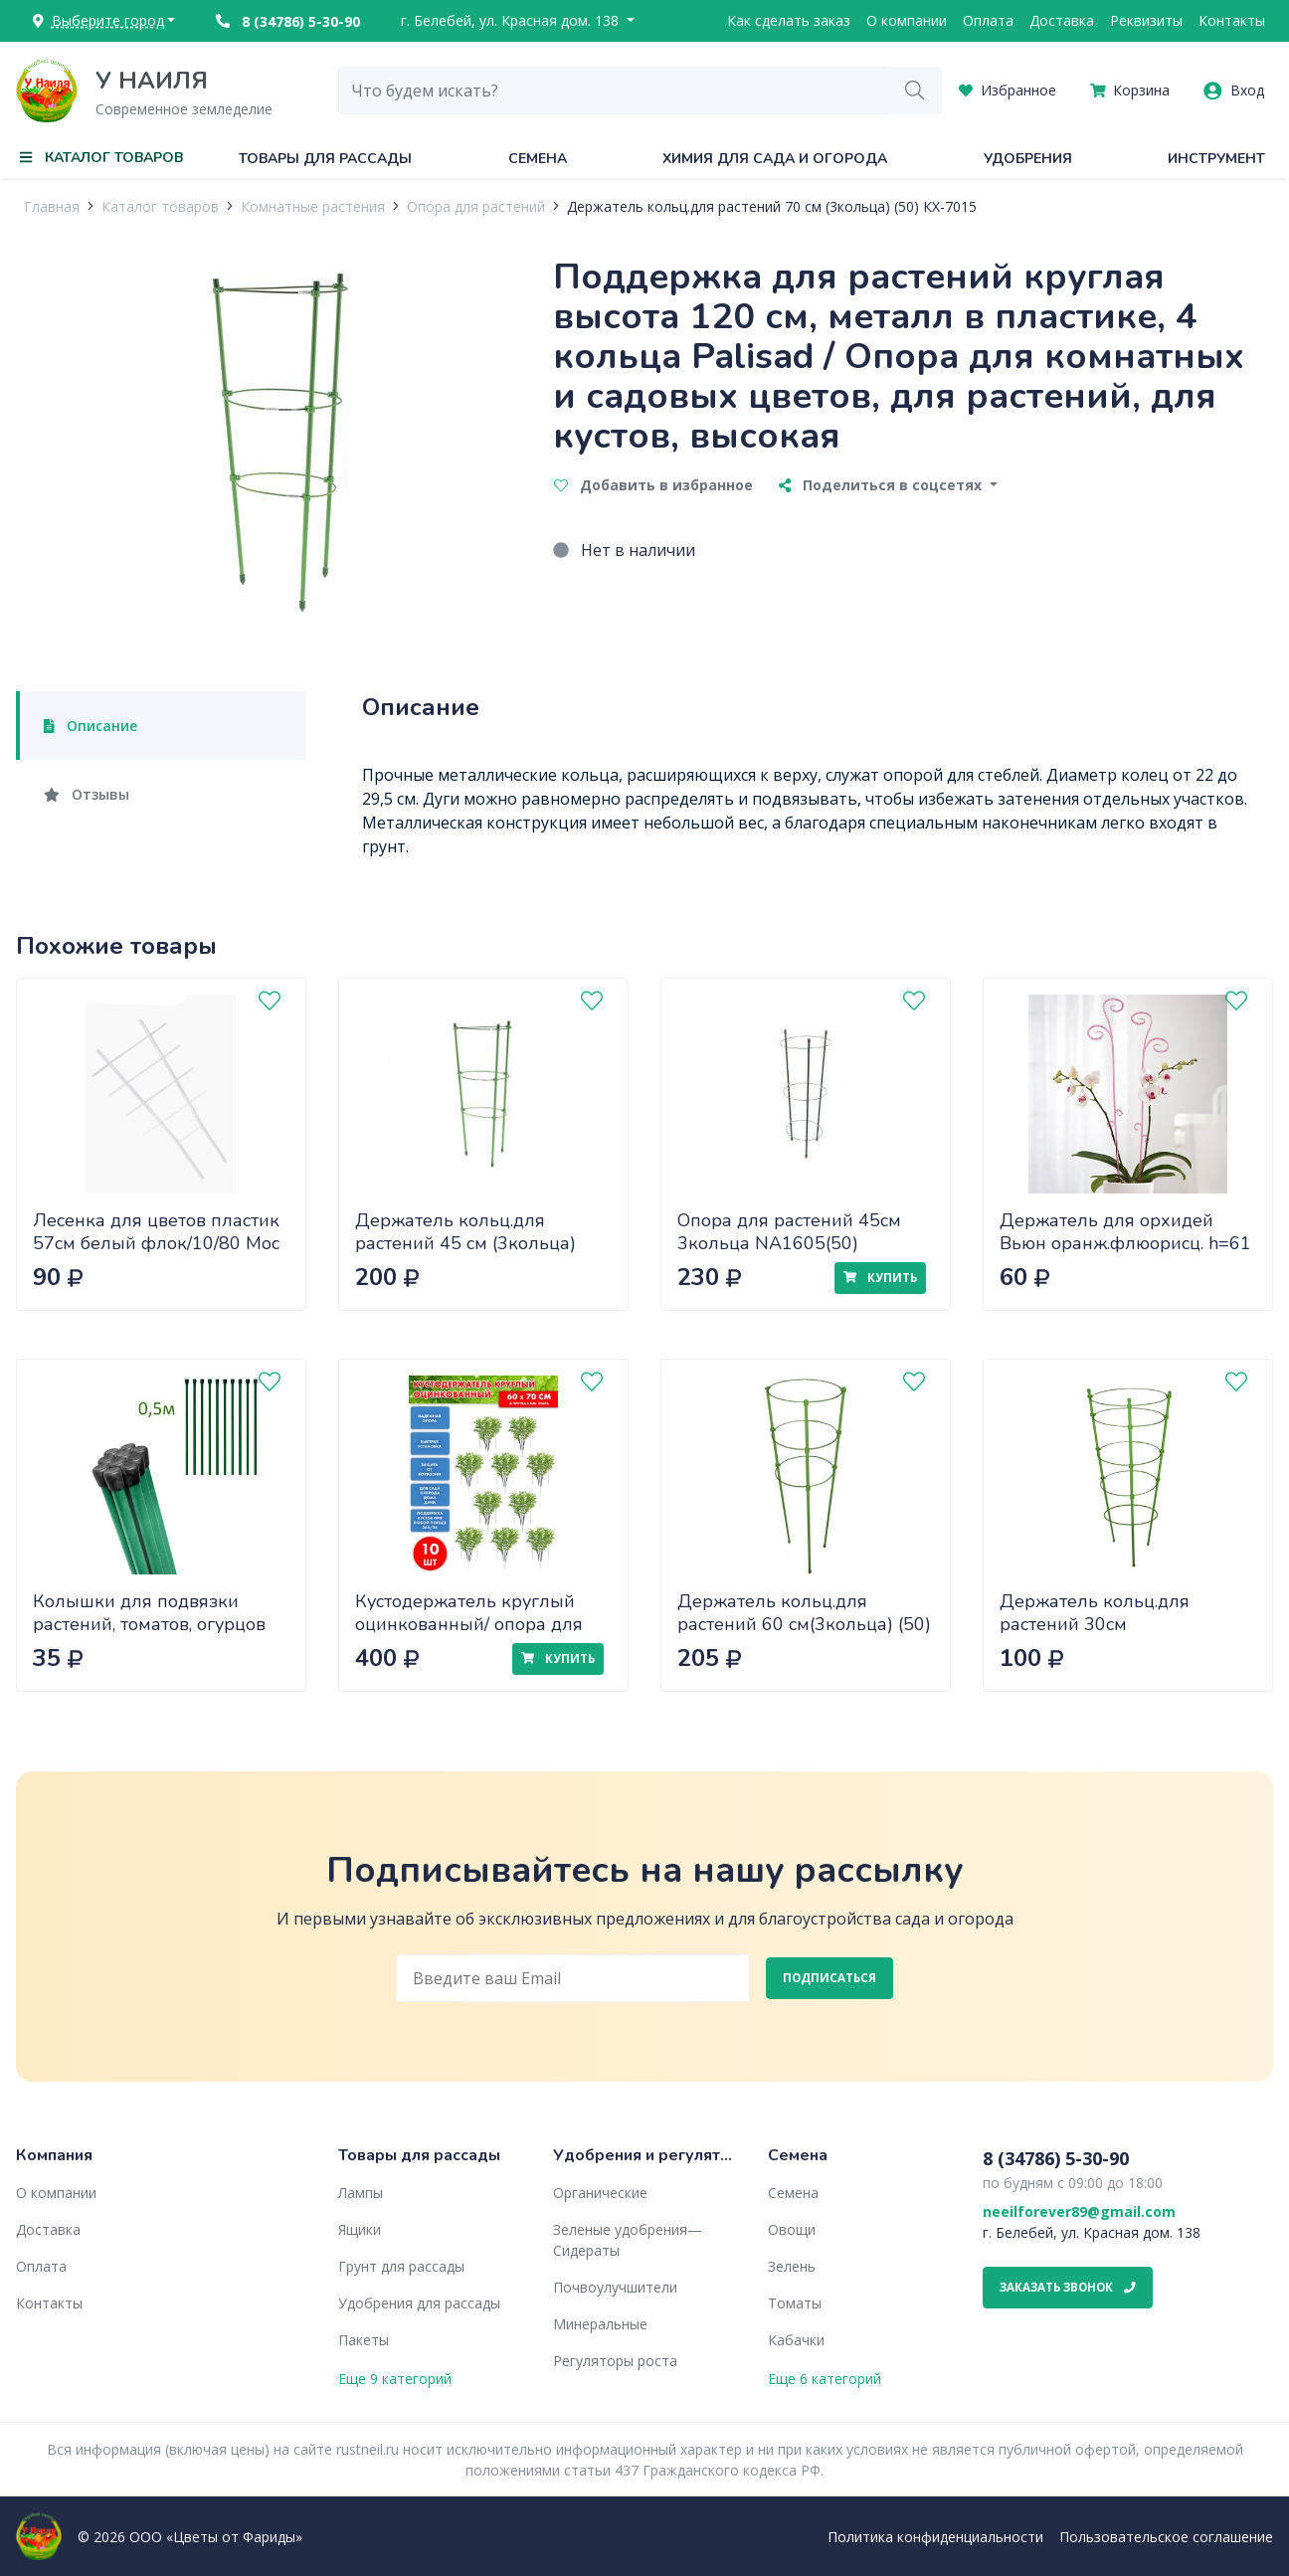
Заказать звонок (1068, 2287)
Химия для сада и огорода (774, 158)
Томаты (795, 2303)
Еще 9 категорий (395, 2378)
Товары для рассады (325, 158)
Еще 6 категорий (824, 2378)
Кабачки (796, 2339)
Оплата (988, 20)
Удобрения (1028, 158)
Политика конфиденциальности (935, 2536)
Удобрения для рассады (419, 2303)
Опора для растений (476, 206)
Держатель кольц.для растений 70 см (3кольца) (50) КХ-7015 (772, 206)
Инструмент (1216, 158)
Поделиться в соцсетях (882, 484)
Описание (90, 725)
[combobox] (613, 90)
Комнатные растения (313, 206)
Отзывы (86, 794)
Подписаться (829, 1977)
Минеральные (600, 2323)
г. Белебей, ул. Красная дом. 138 (512, 20)
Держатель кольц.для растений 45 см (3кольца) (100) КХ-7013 (465, 1242)
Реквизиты (1146, 20)
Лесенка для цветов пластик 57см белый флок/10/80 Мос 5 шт (156, 1242)
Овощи (792, 2229)
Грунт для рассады (401, 2266)
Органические (600, 2192)
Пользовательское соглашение (1166, 2536)
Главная (52, 206)
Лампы (360, 2192)
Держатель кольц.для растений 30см (1095, 1612)
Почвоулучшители (615, 2287)
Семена (537, 158)
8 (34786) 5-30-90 (288, 21)
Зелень (792, 2266)
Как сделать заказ (788, 20)
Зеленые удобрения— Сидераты (627, 2240)
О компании (906, 20)
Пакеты (363, 2339)
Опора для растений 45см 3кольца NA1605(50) (789, 1231)
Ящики (359, 2229)
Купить (880, 1277)
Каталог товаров (160, 206)
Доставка (1061, 20)
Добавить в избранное (653, 484)
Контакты (1231, 20)
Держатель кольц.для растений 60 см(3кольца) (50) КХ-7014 (804, 1623)
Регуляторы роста (615, 2360)
